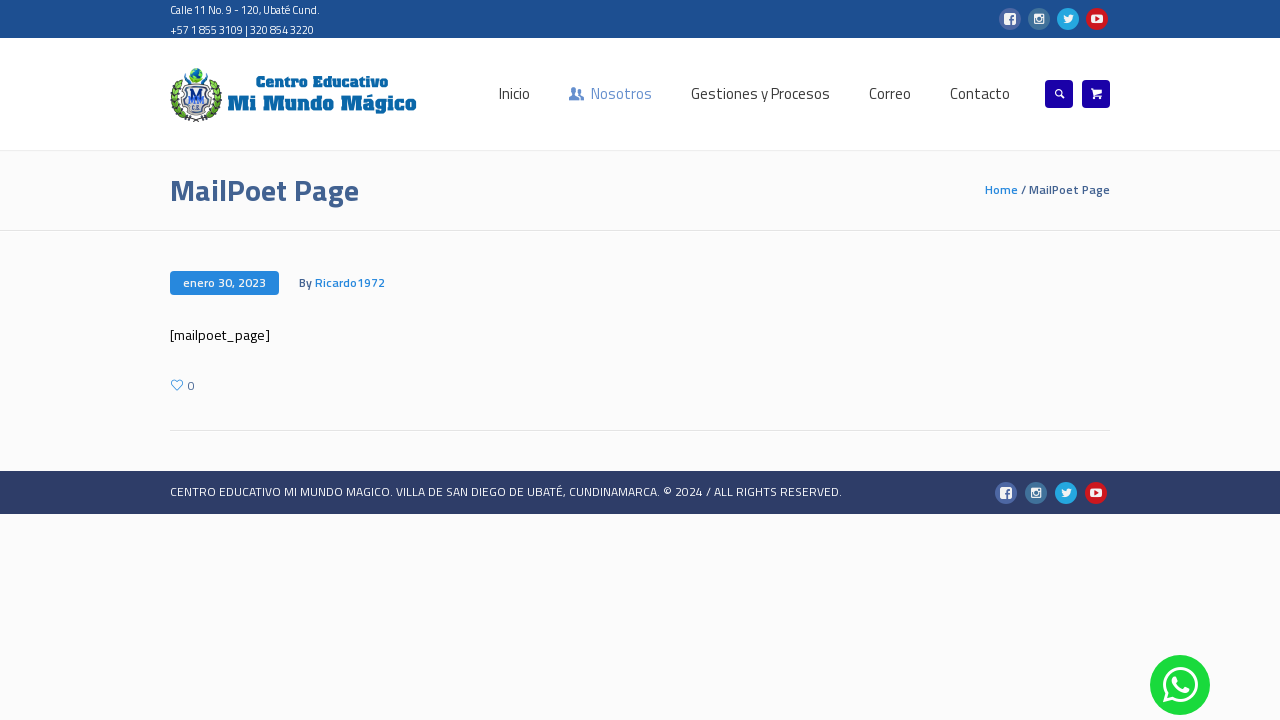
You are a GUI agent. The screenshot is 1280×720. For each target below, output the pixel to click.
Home (1001, 189)
